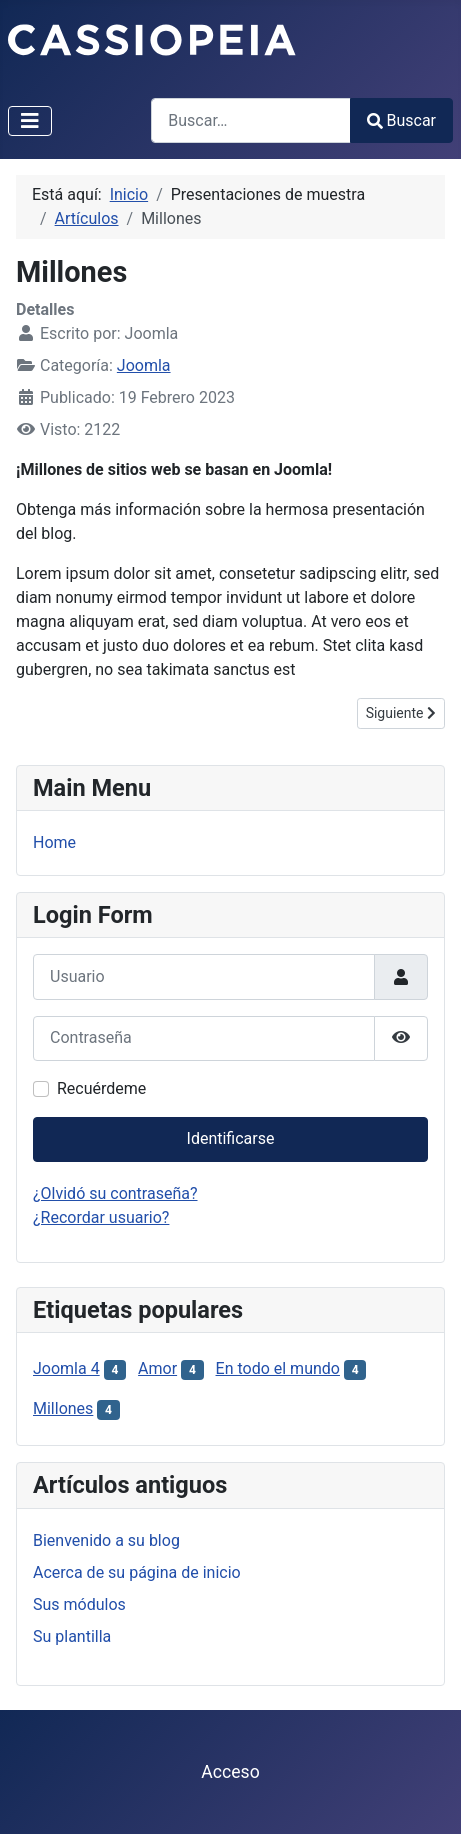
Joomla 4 (66, 1368)
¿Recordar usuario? (101, 1217)
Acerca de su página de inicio (137, 1572)
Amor (157, 1368)
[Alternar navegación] (30, 121)
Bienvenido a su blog (106, 1540)
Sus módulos (79, 1604)
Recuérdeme (101, 1088)
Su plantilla (72, 1636)
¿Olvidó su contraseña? (115, 1193)
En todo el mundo (278, 1368)
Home (54, 842)
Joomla (144, 365)
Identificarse (231, 1138)
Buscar (401, 120)
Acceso (230, 1772)
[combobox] (251, 120)
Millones (63, 1408)
